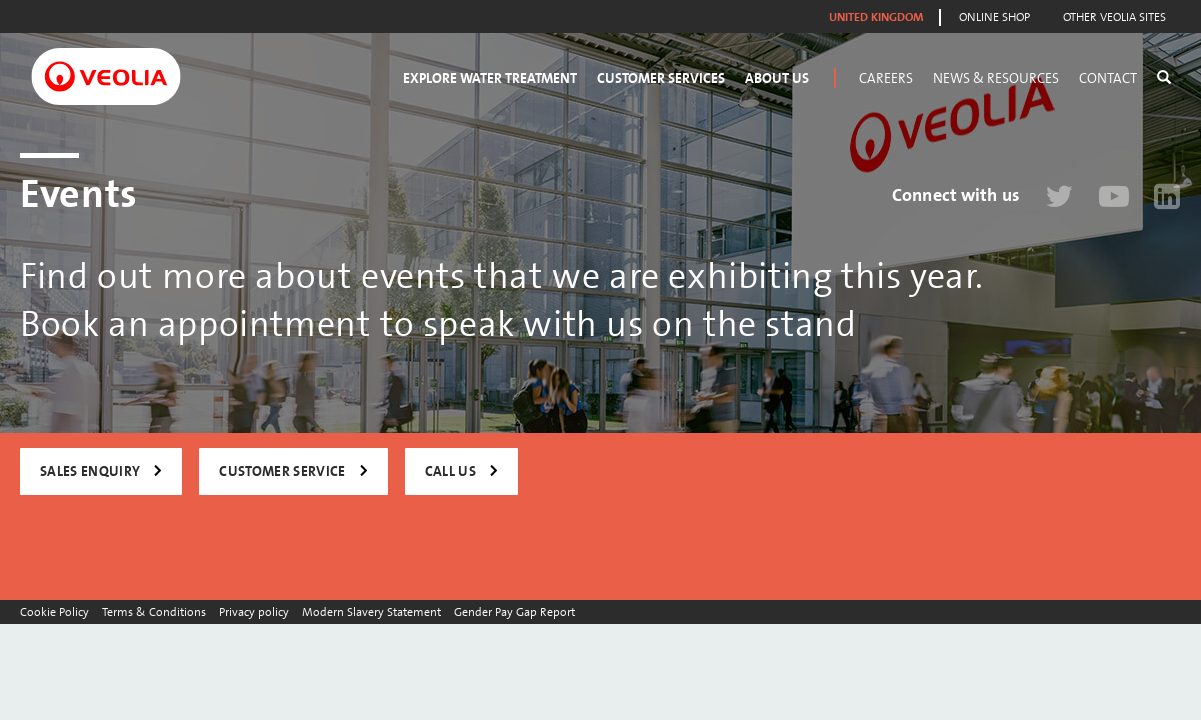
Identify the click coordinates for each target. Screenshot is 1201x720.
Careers (886, 78)
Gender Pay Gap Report (514, 611)
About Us (777, 78)
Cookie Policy (54, 611)
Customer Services (661, 78)
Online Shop (994, 17)
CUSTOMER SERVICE (282, 471)
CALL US (450, 471)
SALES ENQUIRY (90, 471)
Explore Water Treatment (490, 78)
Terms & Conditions (154, 611)
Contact (1108, 78)
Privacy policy (254, 611)
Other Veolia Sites (1114, 17)
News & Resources (996, 78)
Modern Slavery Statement (371, 611)
